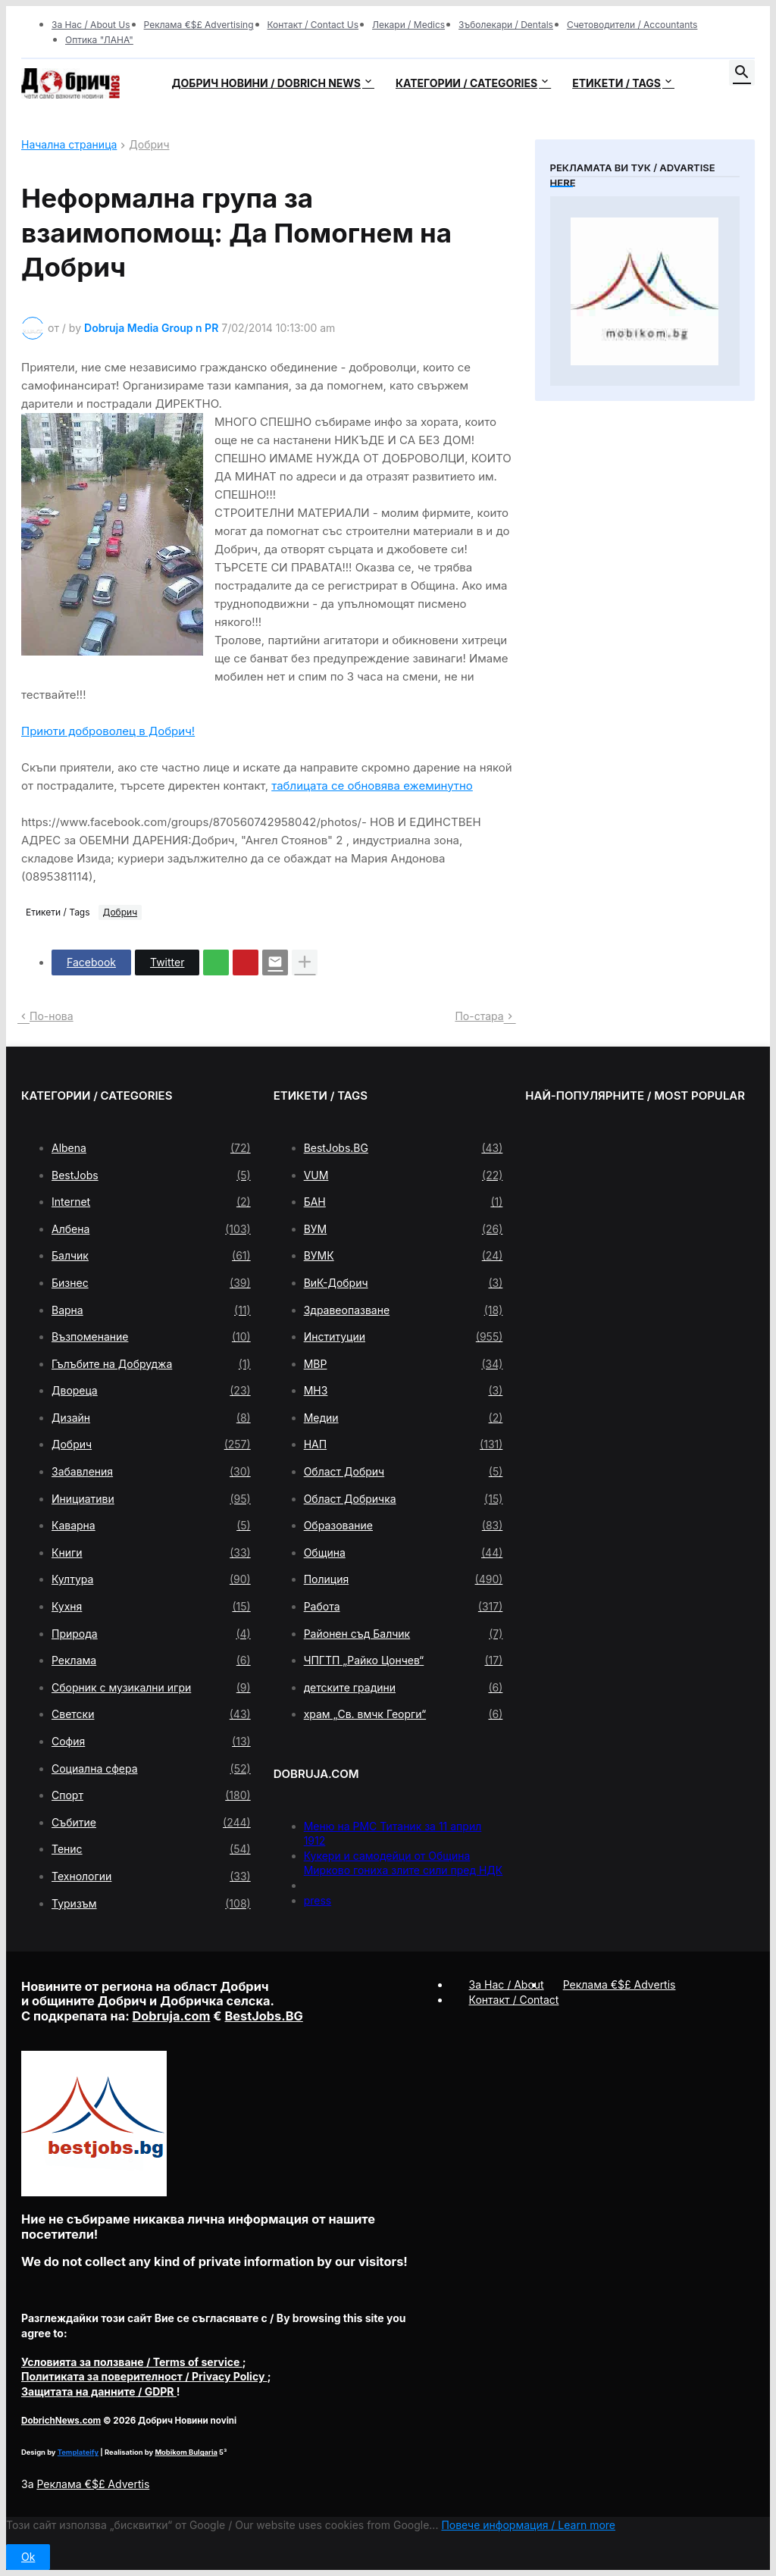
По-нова (52, 1015)
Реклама (151, 1660)
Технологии (151, 1876)
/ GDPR (99, 2391)
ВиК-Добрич (403, 1283)
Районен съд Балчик (403, 1634)
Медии (403, 1418)
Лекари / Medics (408, 24)
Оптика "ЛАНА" (99, 39)
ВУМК (403, 1255)
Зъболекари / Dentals (505, 24)
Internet (151, 1202)
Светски (151, 1714)
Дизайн (151, 1418)
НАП (403, 1444)
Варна (151, 1310)
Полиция (403, 1579)
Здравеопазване (403, 1310)
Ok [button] (28, 2556)
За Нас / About (506, 1984)
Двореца (151, 1390)
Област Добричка (403, 1499)
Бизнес (151, 1283)
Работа (403, 1606)
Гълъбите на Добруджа (151, 1364)
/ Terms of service (131, 2361)
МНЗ (403, 1390)
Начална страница (69, 145)
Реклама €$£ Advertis (92, 2483)
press (318, 1900)
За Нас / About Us (91, 24)
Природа (151, 1634)
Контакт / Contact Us (313, 24)
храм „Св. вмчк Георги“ (403, 1714)
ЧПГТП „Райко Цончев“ (403, 1660)
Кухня (151, 1606)
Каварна (151, 1525)
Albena (151, 1148)
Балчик (151, 1255)
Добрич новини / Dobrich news (266, 83)
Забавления (151, 1471)
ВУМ (403, 1229)
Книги (151, 1552)
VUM (403, 1175)
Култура (151, 1579)
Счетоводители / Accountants (632, 24)
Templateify (78, 2452)
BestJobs (151, 1175)
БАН (403, 1202)
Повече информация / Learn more (528, 2524)
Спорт (151, 1795)
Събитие (151, 1822)
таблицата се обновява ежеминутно (372, 785)
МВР (403, 1364)
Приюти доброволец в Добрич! (108, 731)
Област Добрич (403, 1471)
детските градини (403, 1687)
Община (403, 1552)
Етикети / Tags (616, 83)
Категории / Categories (466, 83)
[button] (742, 73)
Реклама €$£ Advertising (199, 24)
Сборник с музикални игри (151, 1687)
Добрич (149, 145)
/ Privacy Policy (144, 2376)
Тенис (151, 1849)
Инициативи (151, 1499)
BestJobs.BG (403, 1148)
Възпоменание (151, 1336)
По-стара (479, 1015)
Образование (403, 1525)
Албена (151, 1229)
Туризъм (151, 1903)
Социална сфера (151, 1768)
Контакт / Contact (514, 1999)
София (151, 1741)
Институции (403, 1336)
